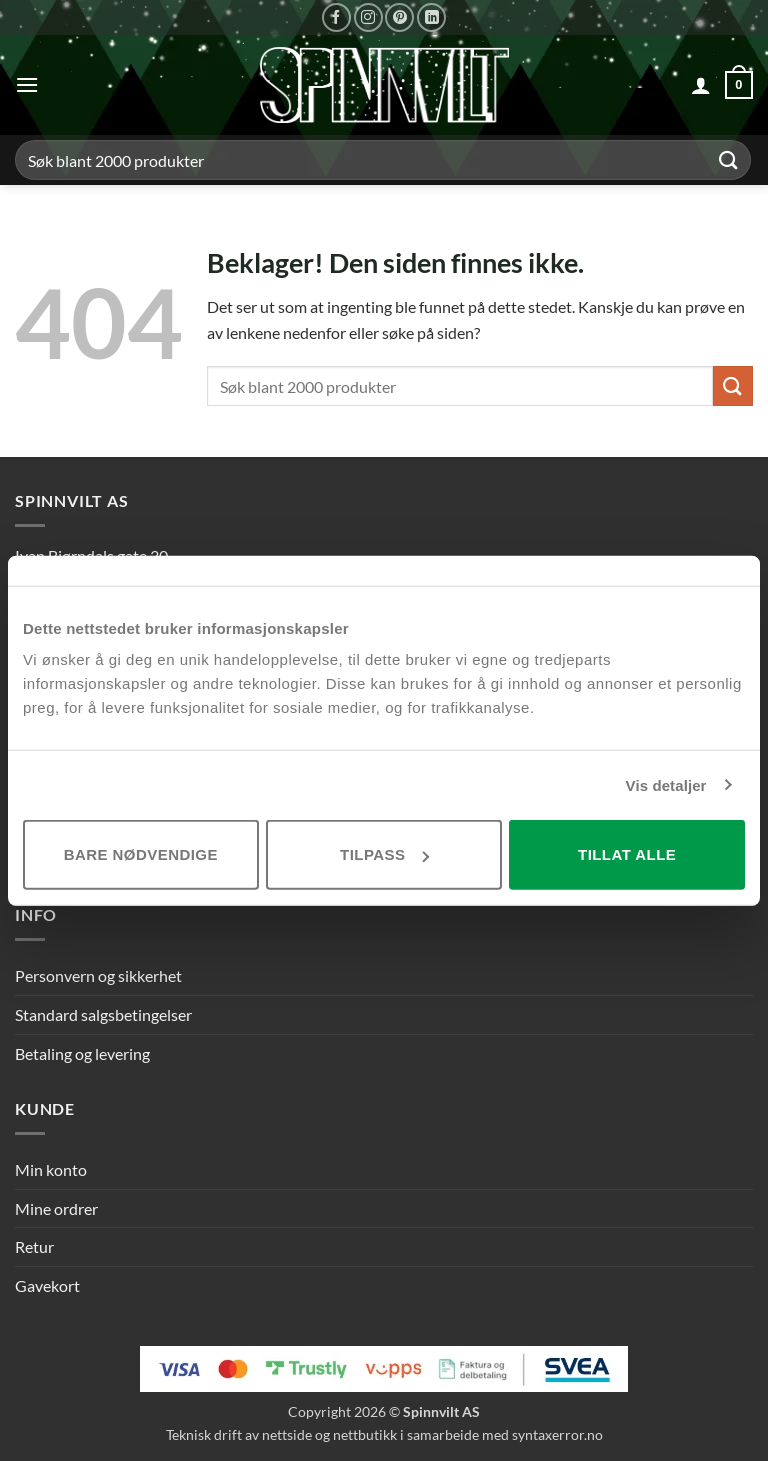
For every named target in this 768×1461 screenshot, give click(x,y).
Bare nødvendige (141, 854)
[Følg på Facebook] (336, 17)
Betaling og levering (82, 1053)
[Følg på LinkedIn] (431, 17)
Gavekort (47, 1285)
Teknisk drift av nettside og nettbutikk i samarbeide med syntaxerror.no (384, 1434)
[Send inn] (729, 159)
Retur (34, 1246)
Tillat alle (627, 854)
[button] (27, 84)
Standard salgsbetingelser (103, 1014)
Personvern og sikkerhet (98, 975)
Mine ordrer (56, 1208)
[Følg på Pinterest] (399, 17)
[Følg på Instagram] (368, 17)
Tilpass (384, 854)
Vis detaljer (666, 784)
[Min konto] (701, 85)
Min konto (51, 1169)
